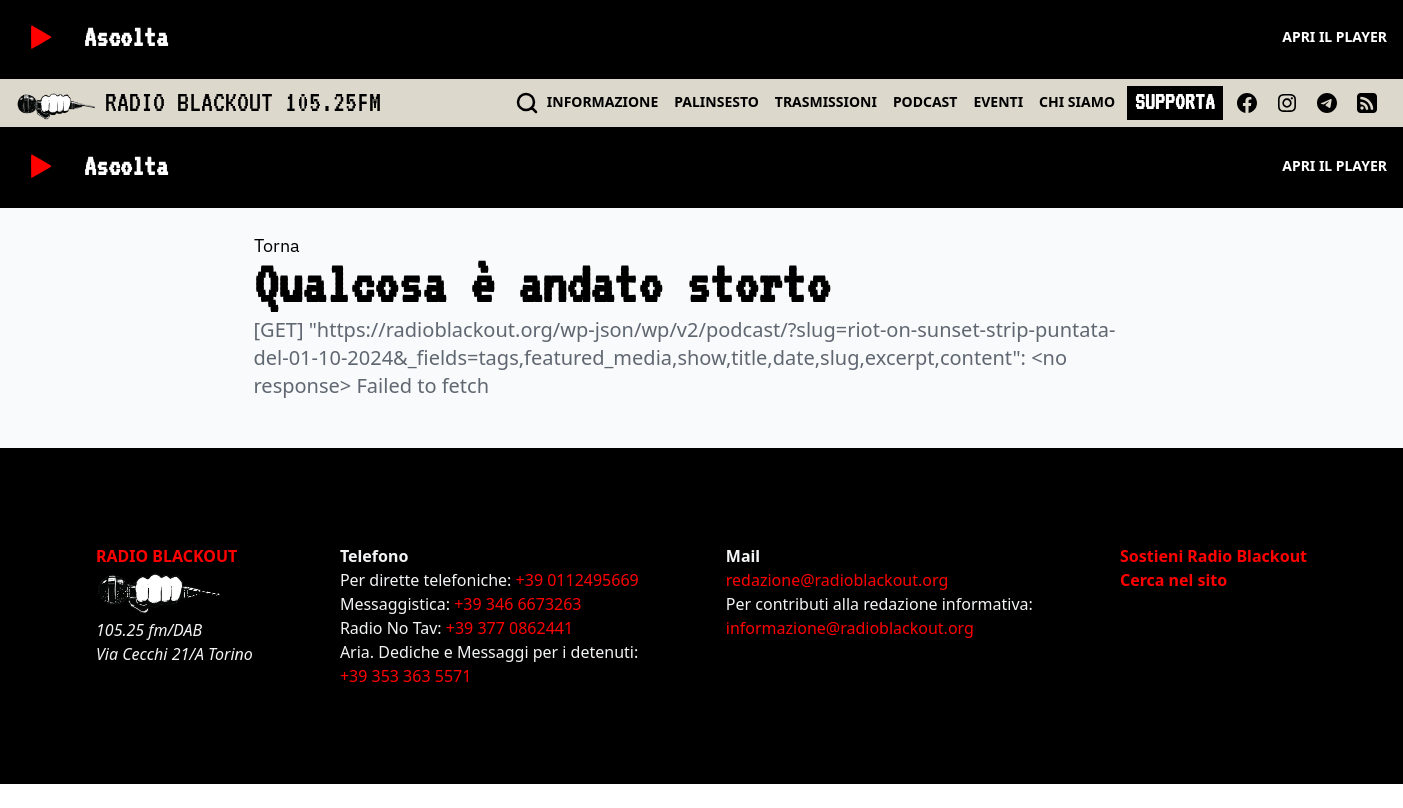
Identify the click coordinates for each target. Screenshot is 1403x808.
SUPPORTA (1175, 102)
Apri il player (1334, 36)
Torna (277, 245)
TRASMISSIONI (826, 101)
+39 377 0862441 (509, 628)
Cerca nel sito (1173, 580)
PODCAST (925, 101)
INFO (603, 101)
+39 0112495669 (577, 580)
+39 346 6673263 (517, 604)
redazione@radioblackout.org (837, 580)
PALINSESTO (716, 101)
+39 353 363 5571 (405, 676)
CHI (1077, 101)
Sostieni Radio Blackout (1213, 556)
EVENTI (998, 101)
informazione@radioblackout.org (850, 628)
